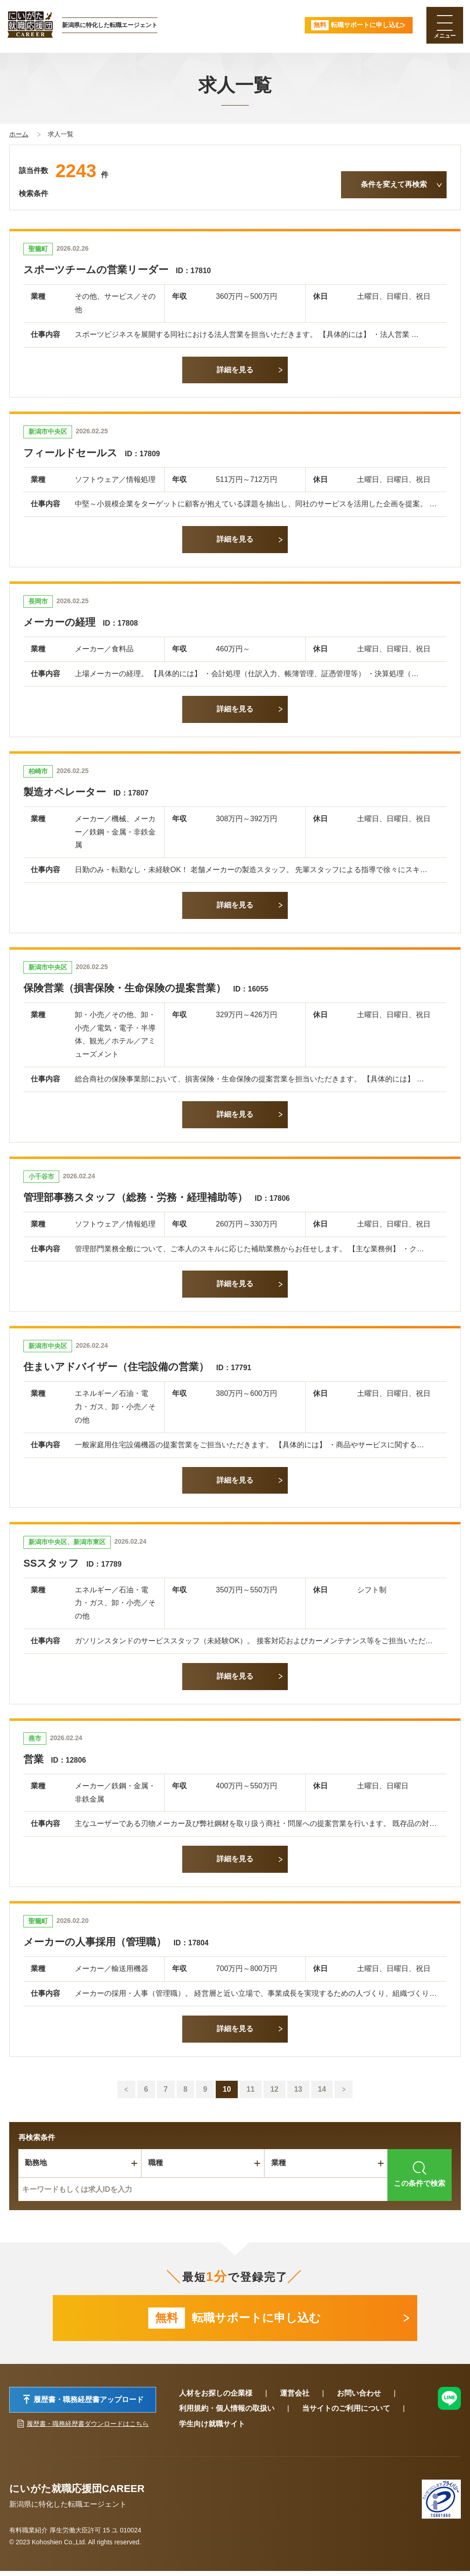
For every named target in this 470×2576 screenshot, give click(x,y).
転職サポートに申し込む (235, 2320)
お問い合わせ (359, 2398)
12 (274, 2089)
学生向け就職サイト (212, 2429)
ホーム (18, 134)
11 (250, 2089)
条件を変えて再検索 (394, 184)
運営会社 (294, 2398)
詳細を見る (235, 370)
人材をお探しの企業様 (215, 2398)
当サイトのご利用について (346, 2414)
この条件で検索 (419, 2174)
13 (298, 2089)
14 (322, 2089)
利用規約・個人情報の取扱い (226, 2414)
